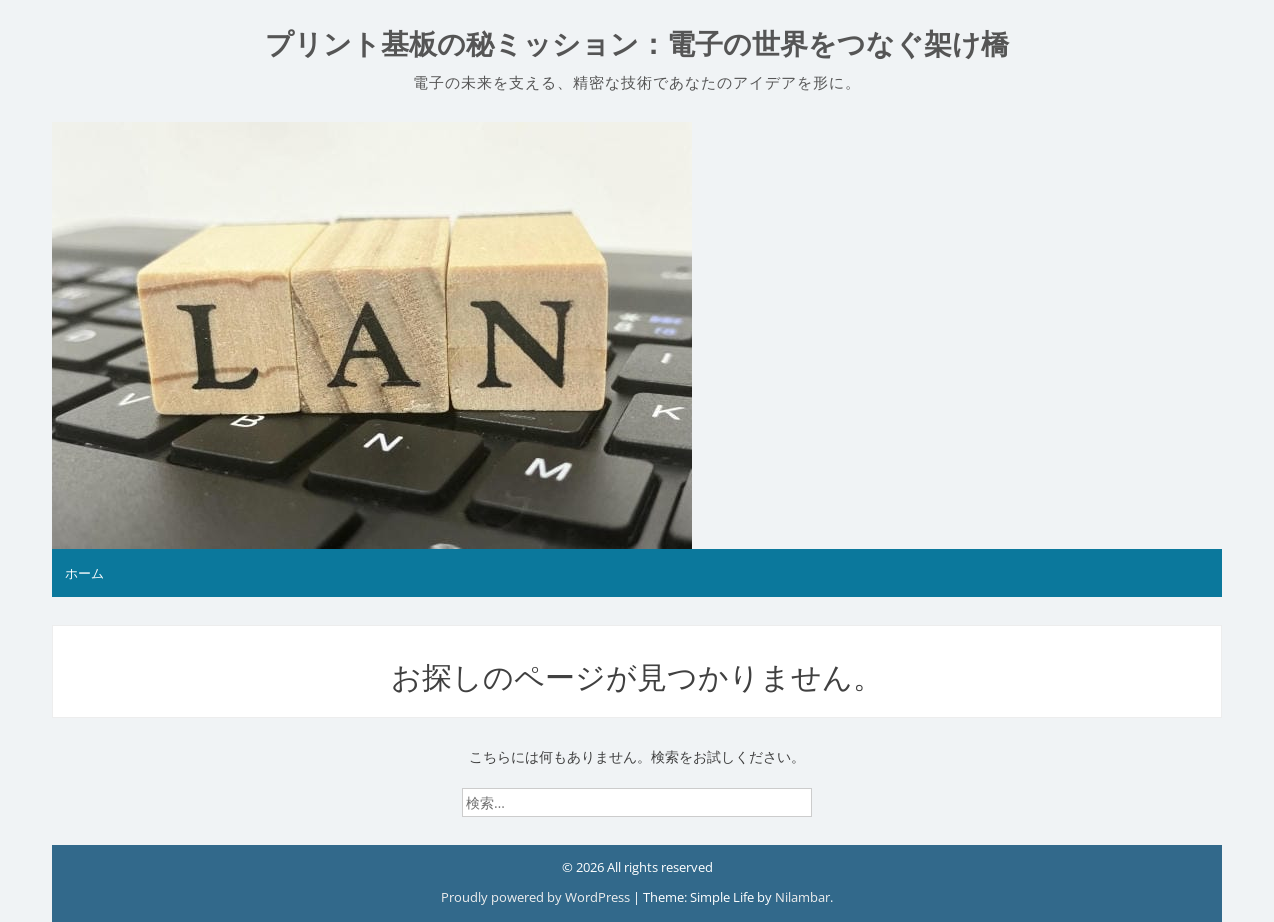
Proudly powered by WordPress (537, 897)
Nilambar (802, 897)
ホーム (84, 573)
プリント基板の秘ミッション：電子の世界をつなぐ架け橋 (637, 44)
